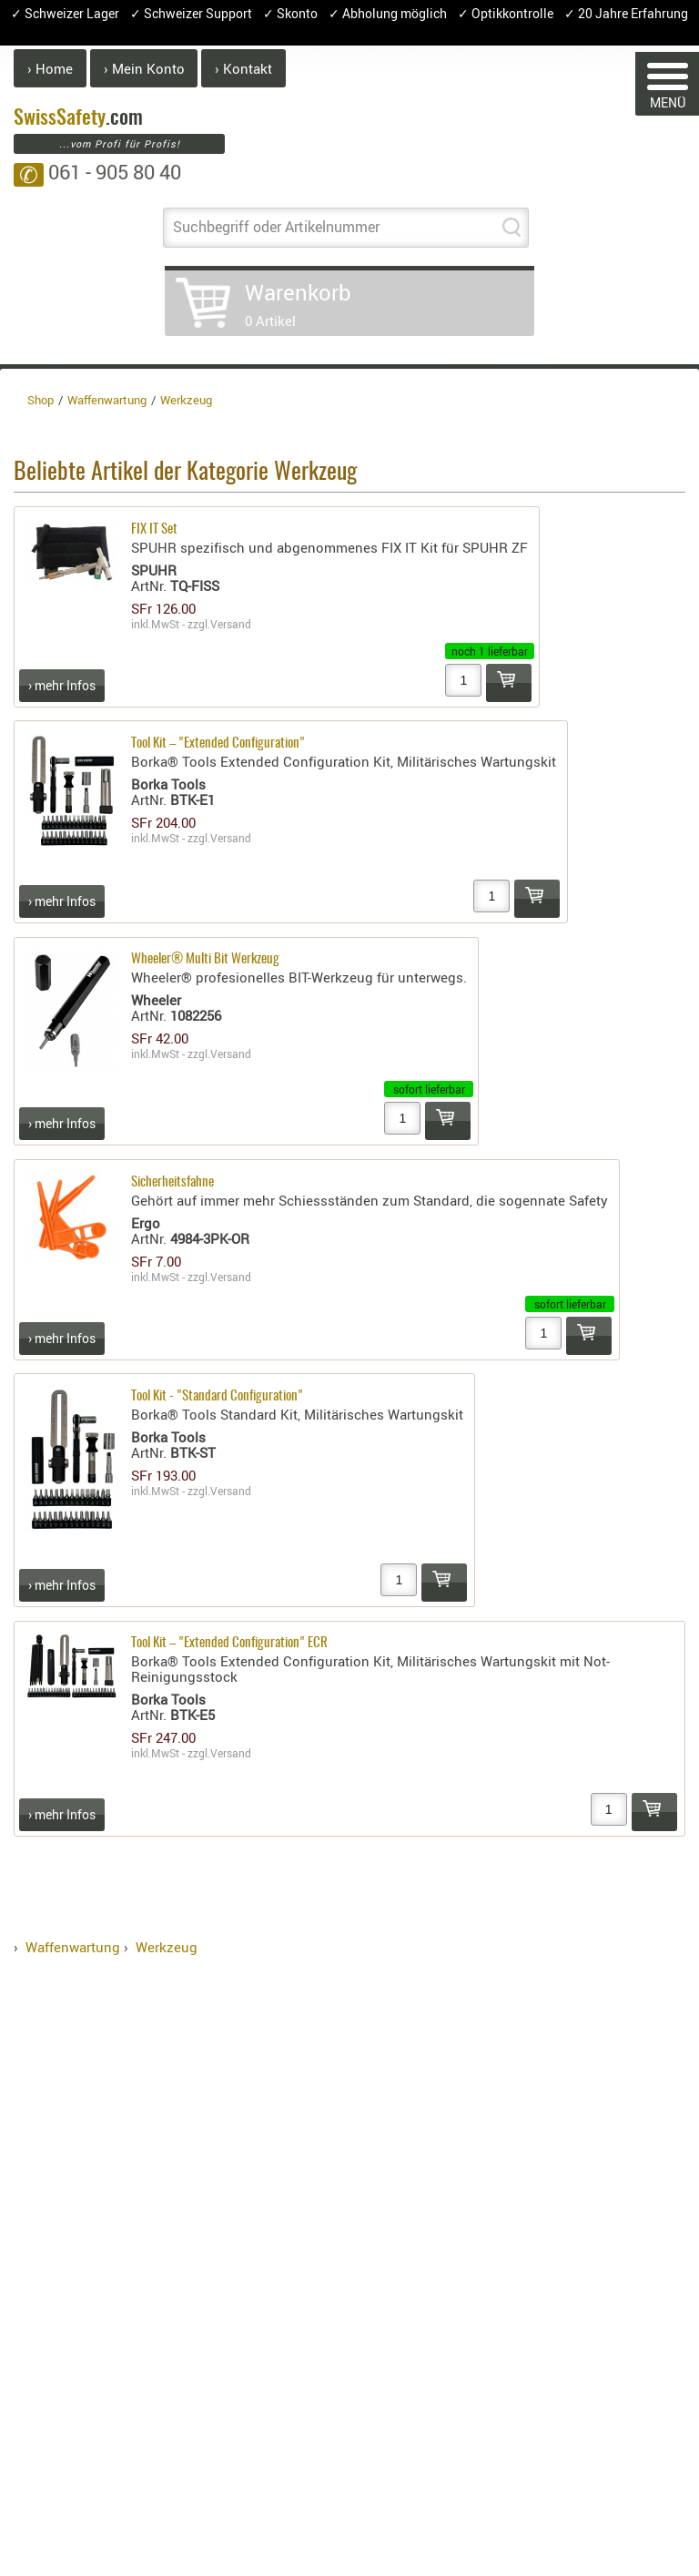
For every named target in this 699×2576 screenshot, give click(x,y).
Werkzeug (167, 1947)
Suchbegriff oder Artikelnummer (276, 227)
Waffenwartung (72, 1947)
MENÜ (667, 87)
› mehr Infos (62, 685)
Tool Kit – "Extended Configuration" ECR (229, 1643)
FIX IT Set (154, 529)
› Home (50, 68)
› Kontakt (243, 68)
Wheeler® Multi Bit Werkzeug (205, 959)
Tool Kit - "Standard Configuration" (217, 1396)
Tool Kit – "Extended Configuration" (218, 743)
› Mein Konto (144, 68)
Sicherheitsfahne (172, 1182)
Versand (230, 623)
